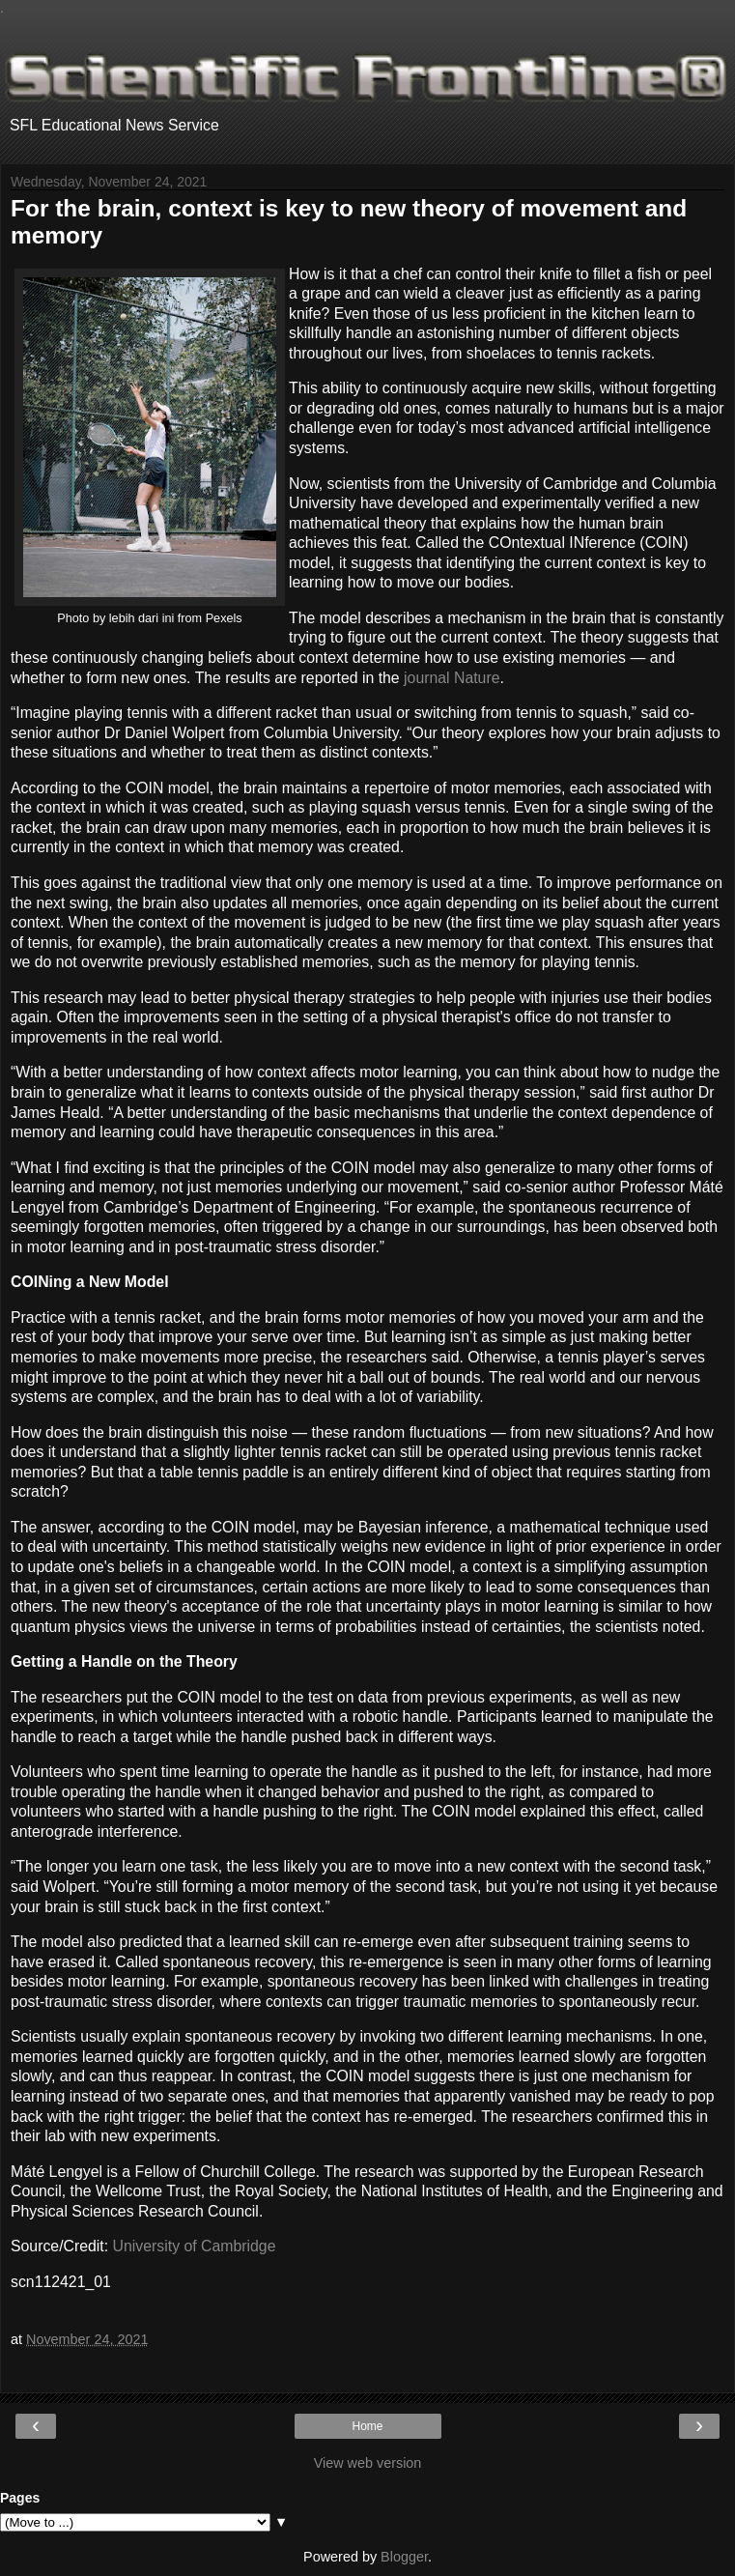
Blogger (404, 2556)
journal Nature (451, 678)
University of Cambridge (194, 2246)
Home (367, 2426)
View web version (368, 2463)
